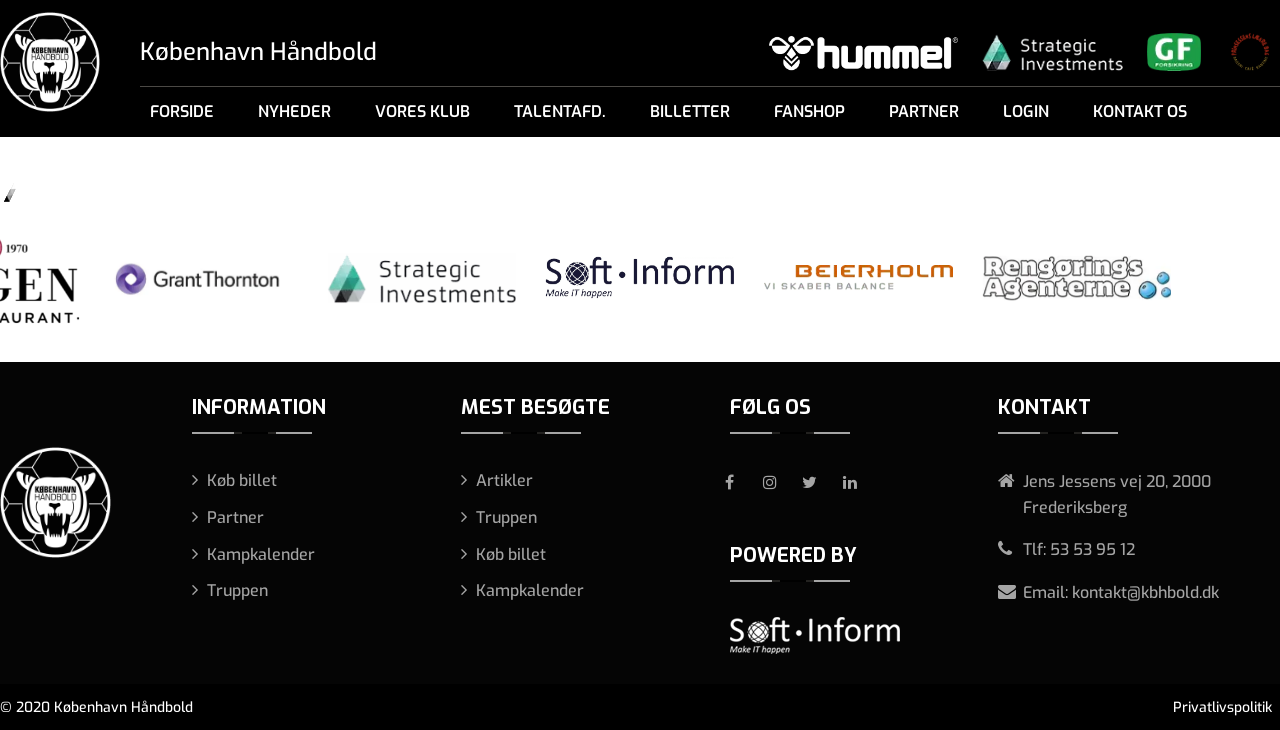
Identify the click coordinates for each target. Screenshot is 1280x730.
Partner (924, 111)
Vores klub (422, 111)
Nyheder (294, 111)
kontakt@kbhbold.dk (1145, 592)
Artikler (504, 480)
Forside (182, 111)
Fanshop (809, 111)
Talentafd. (560, 111)
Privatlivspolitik (1222, 707)
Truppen (237, 590)
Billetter (690, 111)
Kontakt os (1140, 111)
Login (1026, 111)
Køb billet (242, 480)
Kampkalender (261, 554)
